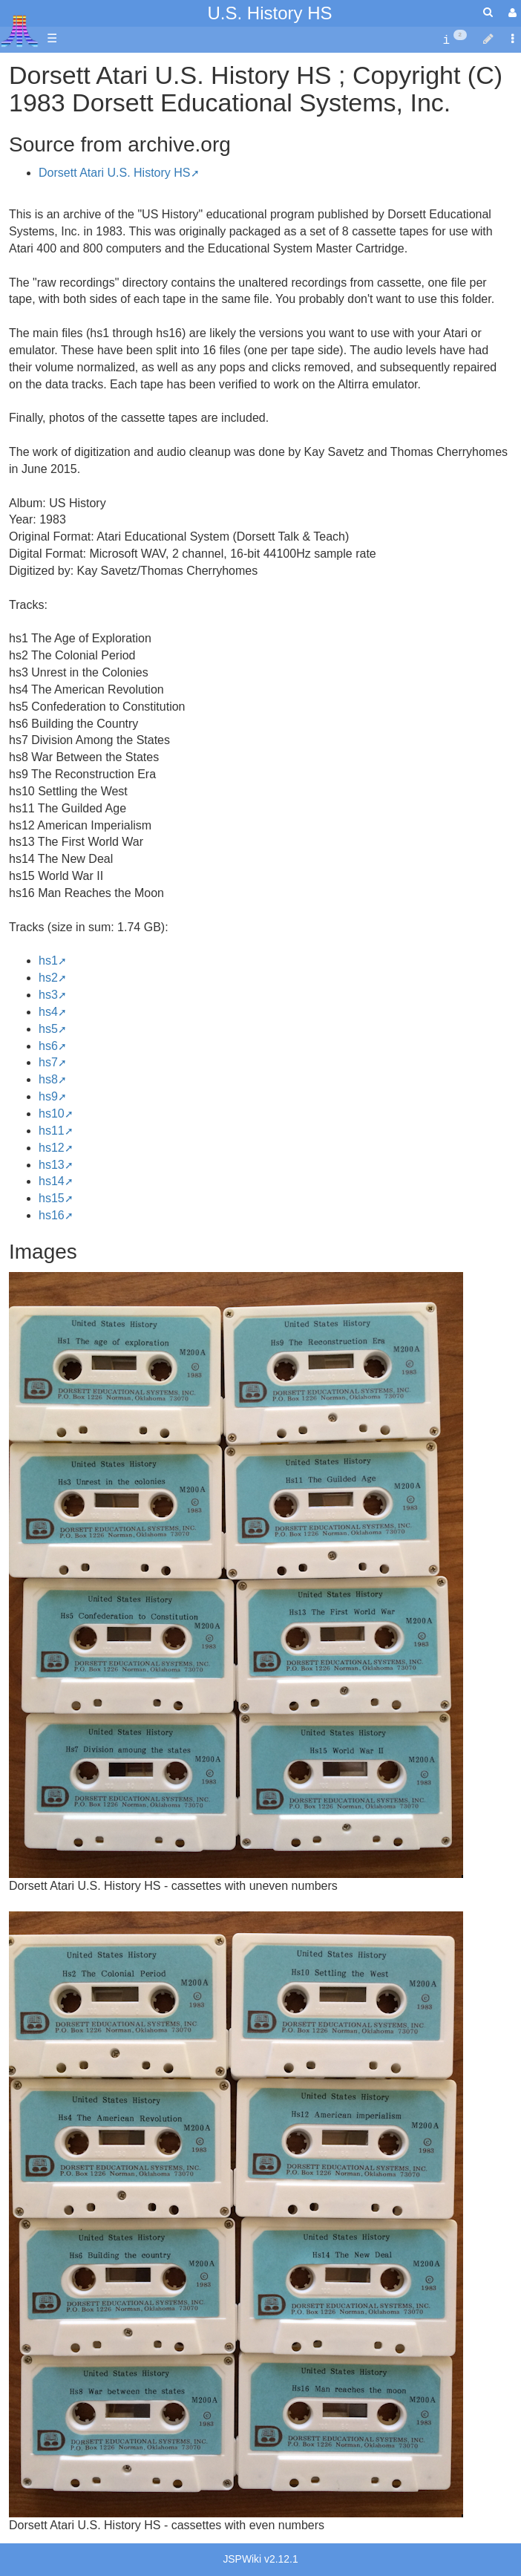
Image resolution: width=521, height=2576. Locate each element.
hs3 (48, 994)
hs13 (52, 1164)
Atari (19, 30)
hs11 (52, 1130)
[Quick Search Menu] (488, 12)
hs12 (52, 1147)
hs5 (48, 1029)
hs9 (48, 1096)
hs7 (48, 1062)
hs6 (48, 1046)
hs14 (52, 1181)
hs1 (48, 960)
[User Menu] (510, 13)
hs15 (52, 1198)
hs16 (52, 1215)
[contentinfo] (454, 39)
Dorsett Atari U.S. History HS (115, 172)
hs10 (52, 1113)
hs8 (48, 1079)
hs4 (48, 1011)
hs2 (48, 977)
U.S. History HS (269, 13)
